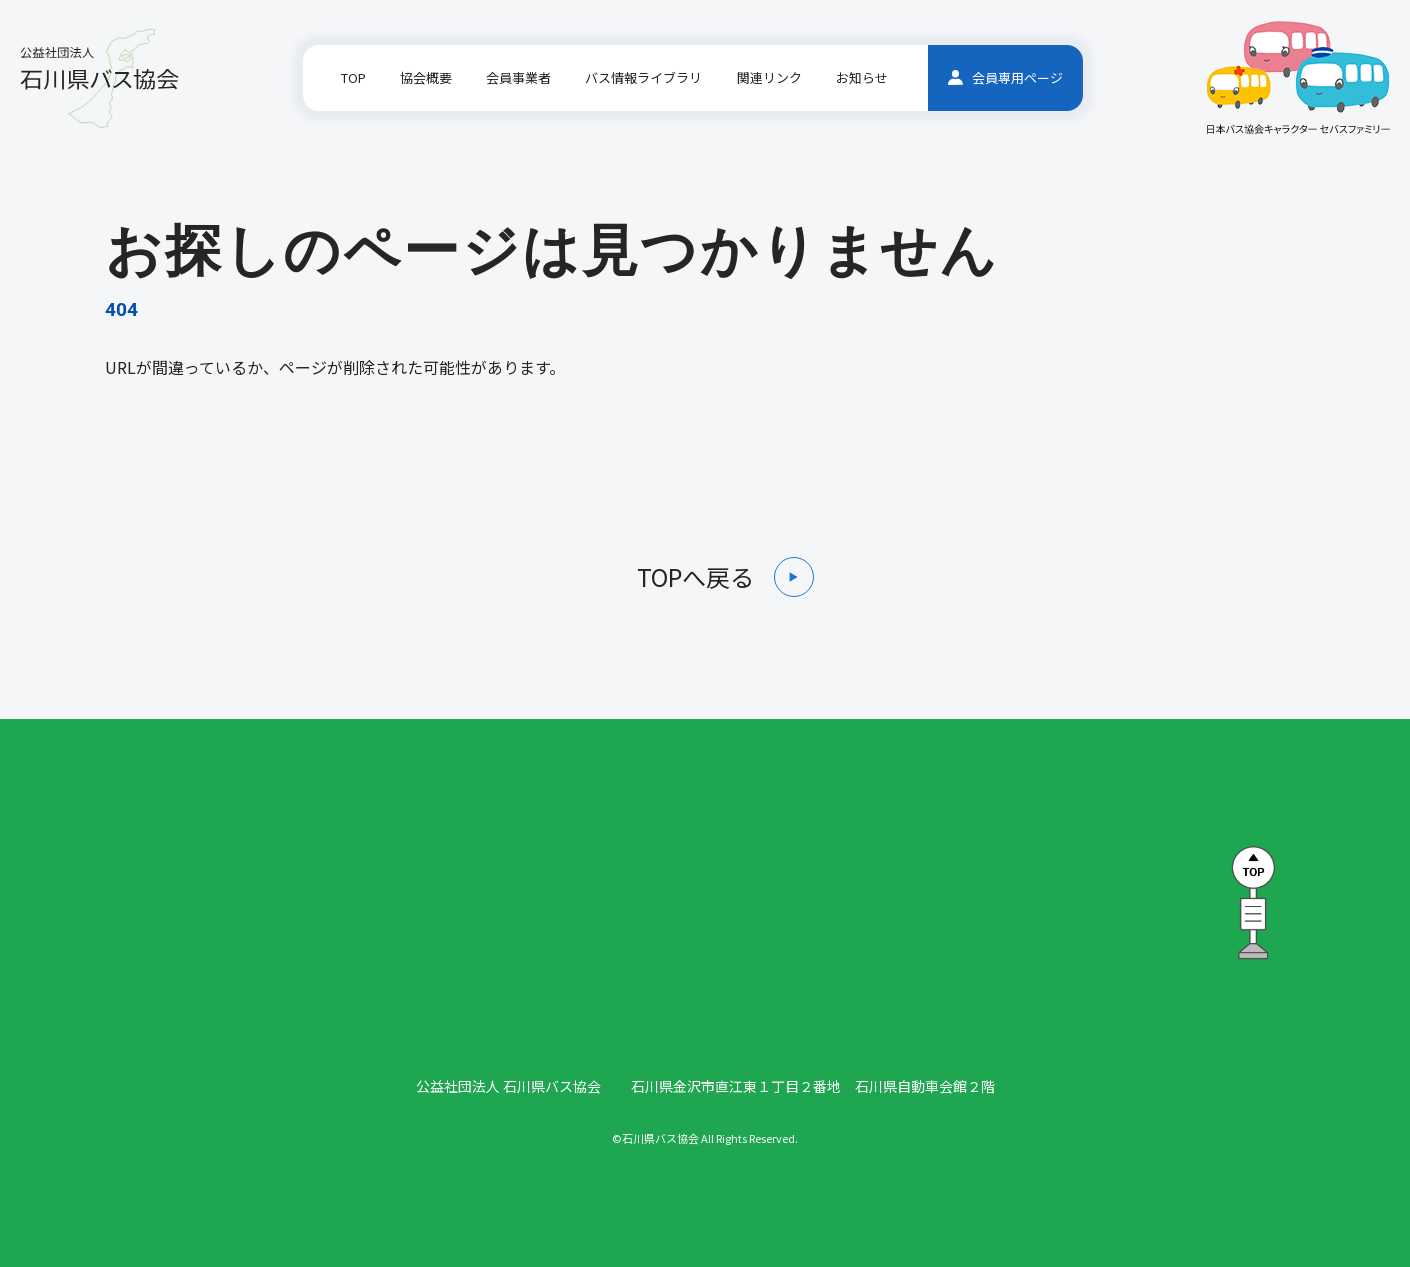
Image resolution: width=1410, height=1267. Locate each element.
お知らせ (862, 77)
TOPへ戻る (695, 577)
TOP (353, 77)
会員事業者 (518, 77)
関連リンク (769, 77)
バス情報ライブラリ (643, 77)
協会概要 (426, 77)
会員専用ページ (1005, 77)
